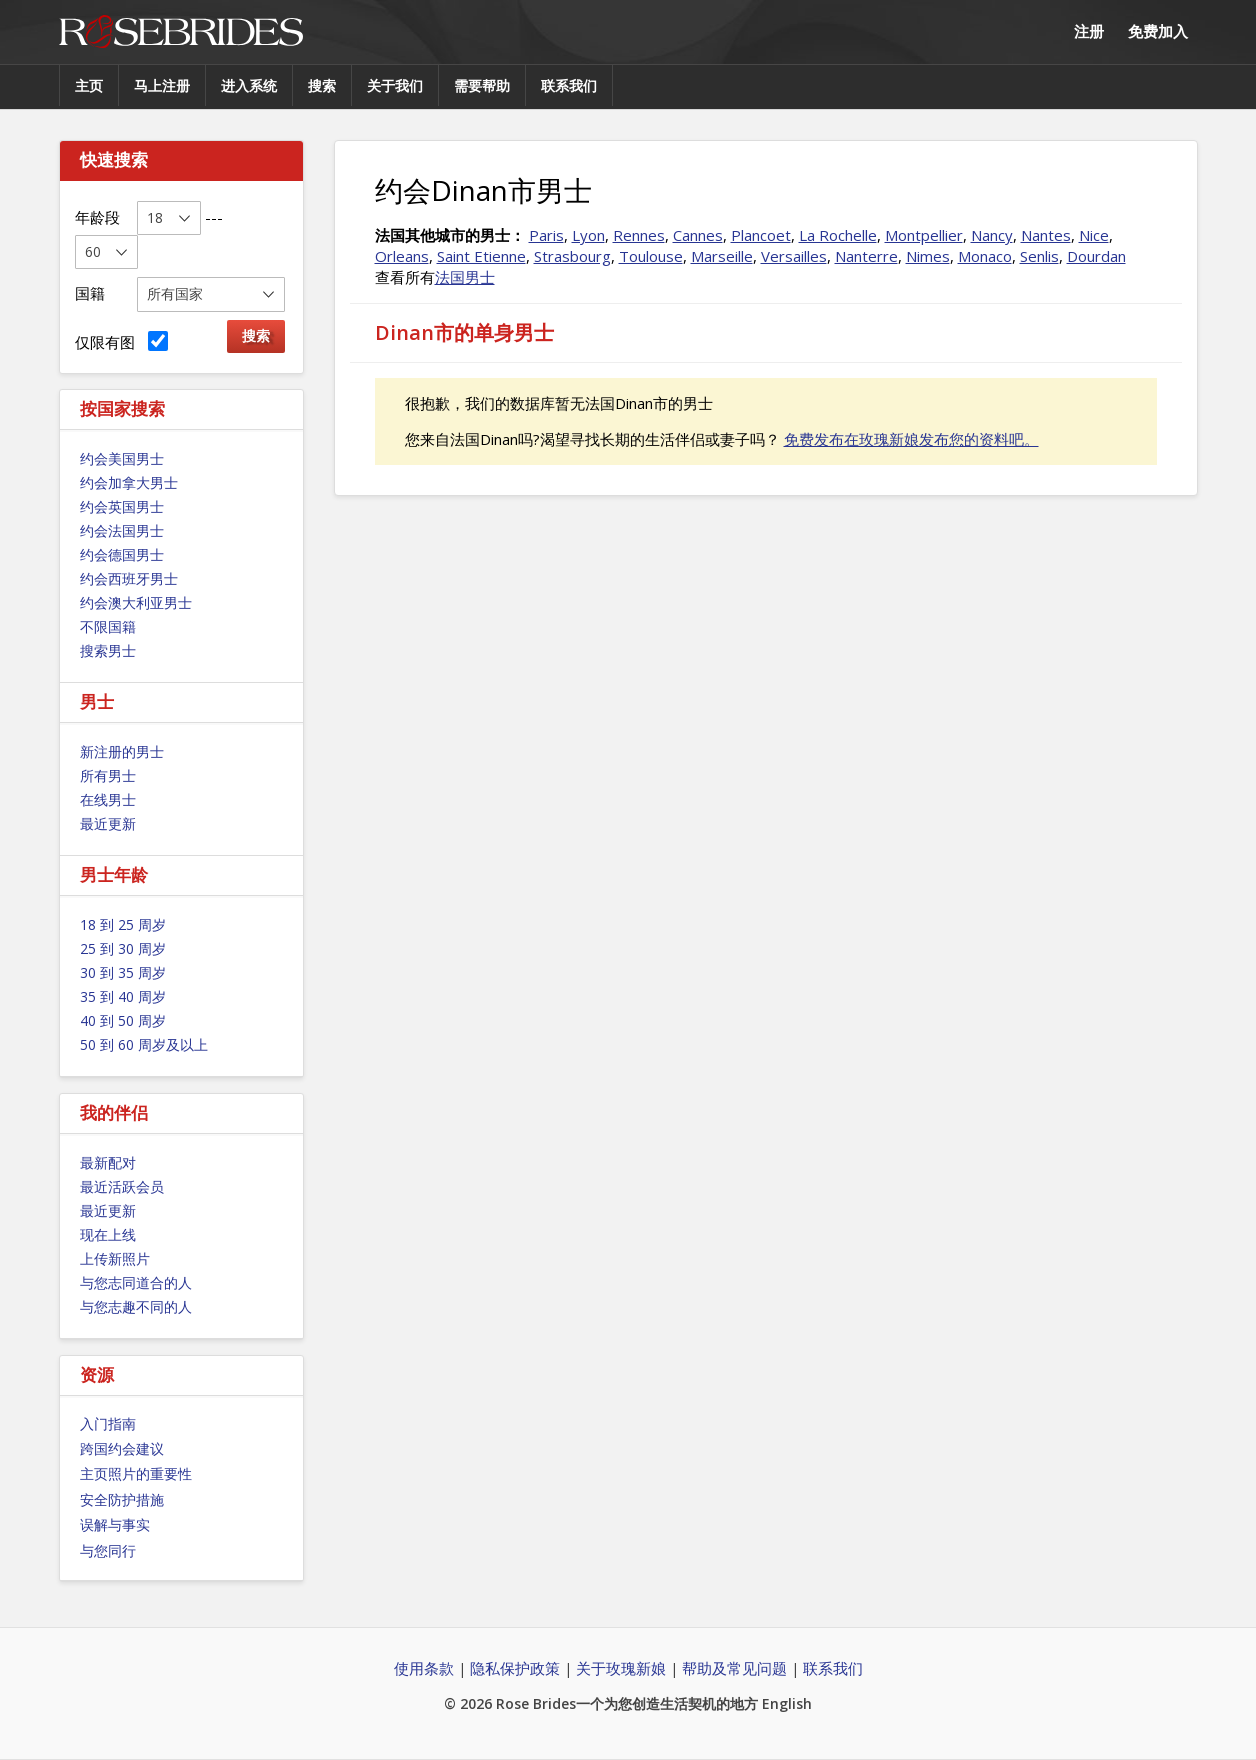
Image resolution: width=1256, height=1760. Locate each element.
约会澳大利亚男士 (136, 602)
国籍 (90, 293)
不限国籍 (108, 626)
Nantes (1046, 235)
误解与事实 (115, 1524)
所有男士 (108, 775)
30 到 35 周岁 (123, 972)
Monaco (985, 256)
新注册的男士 (122, 751)
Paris (546, 235)
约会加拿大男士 (129, 482)
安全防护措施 (122, 1499)
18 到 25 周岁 (123, 924)
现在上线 (108, 1234)
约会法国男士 (122, 530)
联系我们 (569, 85)
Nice (1094, 235)
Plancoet (761, 235)
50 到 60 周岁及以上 (144, 1044)
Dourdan (1096, 256)
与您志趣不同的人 (136, 1306)
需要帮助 (482, 85)
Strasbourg (572, 256)
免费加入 (1158, 31)
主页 (89, 85)
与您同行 (108, 1550)
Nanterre (866, 256)
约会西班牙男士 (129, 578)
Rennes (639, 235)
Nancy (992, 235)
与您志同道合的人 (136, 1282)
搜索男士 (108, 650)
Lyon (588, 235)
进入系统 (249, 85)
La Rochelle (838, 235)
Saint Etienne (481, 256)
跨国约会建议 (122, 1448)
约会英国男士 (122, 506)
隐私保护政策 (515, 1668)
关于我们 (395, 85)
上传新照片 (115, 1258)
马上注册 (162, 85)
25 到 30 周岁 (123, 948)
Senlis (1039, 256)
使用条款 (424, 1668)
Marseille (722, 256)
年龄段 (97, 217)
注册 (1089, 31)
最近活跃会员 (122, 1186)
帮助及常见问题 (734, 1668)
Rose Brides (181, 32)
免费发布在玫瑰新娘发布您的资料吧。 (911, 439)
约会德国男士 (122, 554)
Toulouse (651, 256)
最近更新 (108, 823)
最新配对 (108, 1162)
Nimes (928, 256)
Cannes (698, 235)
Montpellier (924, 235)
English (787, 1703)
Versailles (794, 256)
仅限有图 (121, 341)
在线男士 (108, 799)
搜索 (322, 85)
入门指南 (108, 1423)
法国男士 (465, 277)
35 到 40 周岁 (123, 996)
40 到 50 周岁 (123, 1020)
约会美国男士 (122, 458)
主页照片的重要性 (136, 1473)
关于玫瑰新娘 (621, 1668)
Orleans (402, 256)
